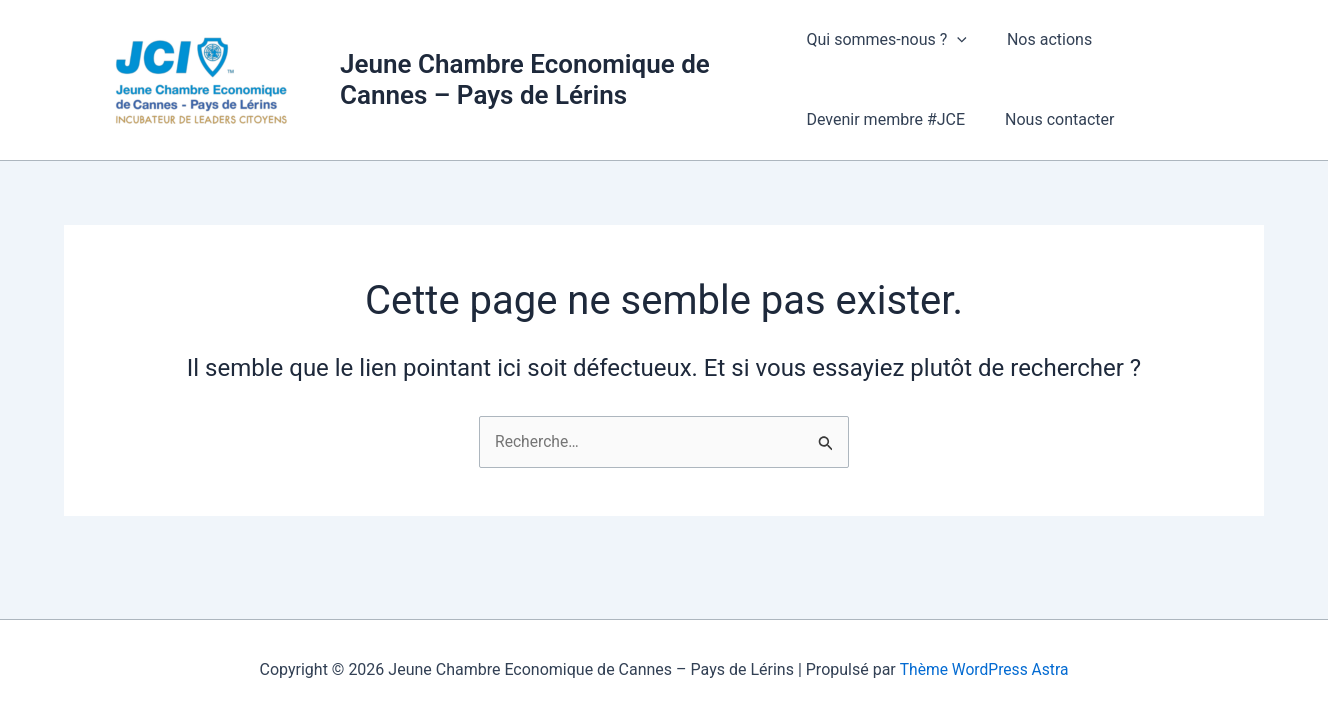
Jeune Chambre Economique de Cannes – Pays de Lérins (525, 79)
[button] (957, 40)
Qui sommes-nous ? (886, 40)
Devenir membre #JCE (885, 119)
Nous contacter (1051, 119)
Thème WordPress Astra (984, 669)
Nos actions (1041, 39)
